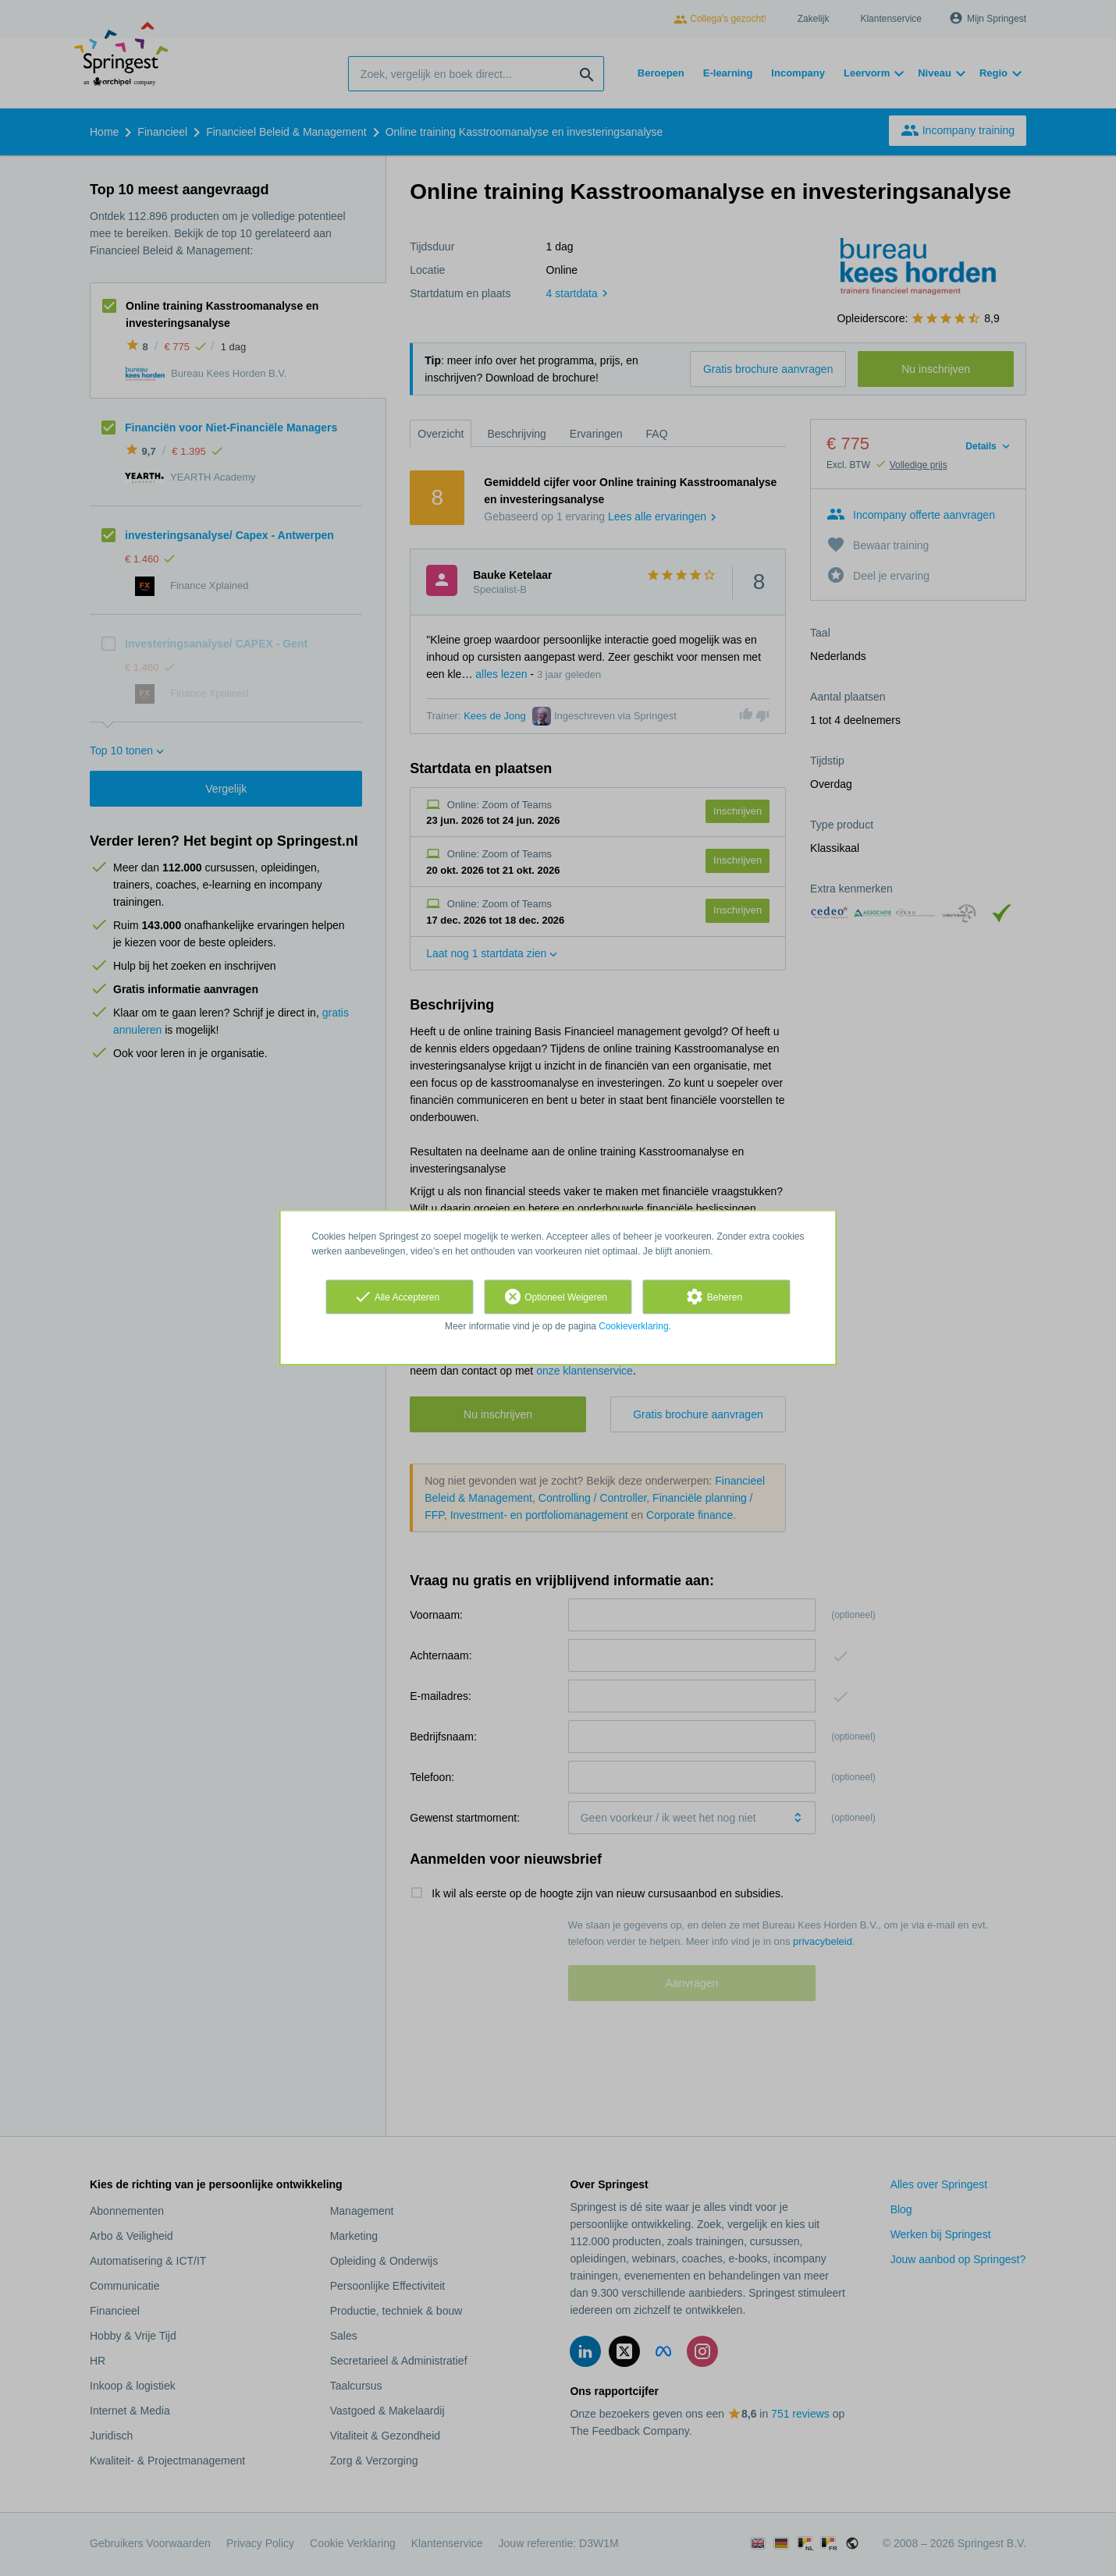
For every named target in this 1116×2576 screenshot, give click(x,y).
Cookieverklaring (633, 1326)
